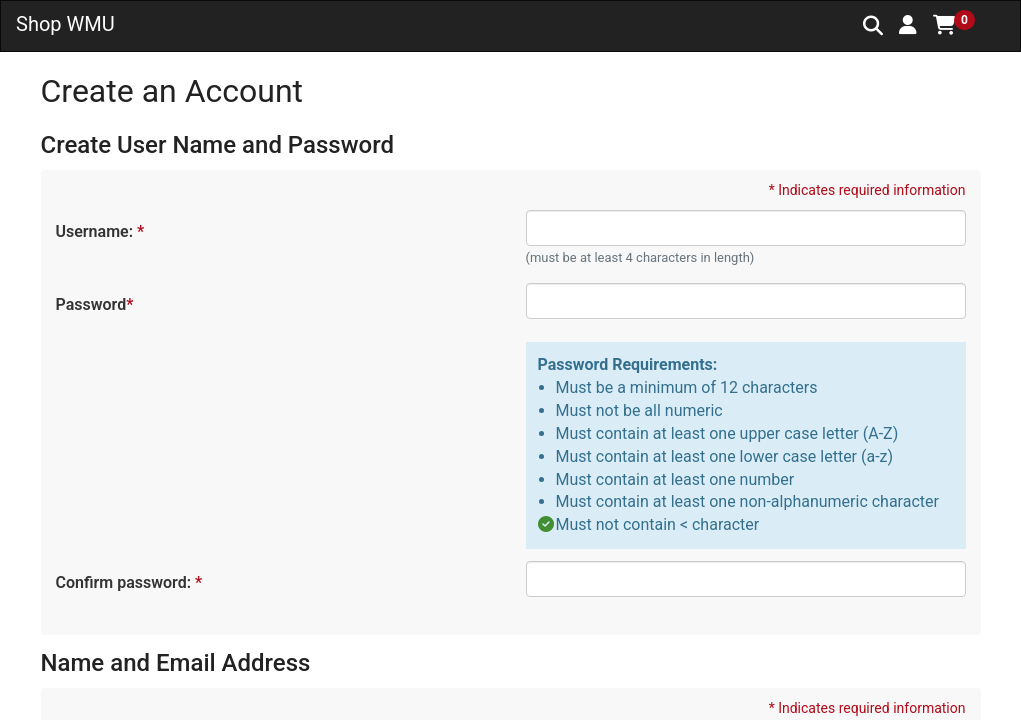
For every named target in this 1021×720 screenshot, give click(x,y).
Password (94, 304)
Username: (99, 231)
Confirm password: (128, 582)
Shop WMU (65, 24)
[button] (908, 25)
